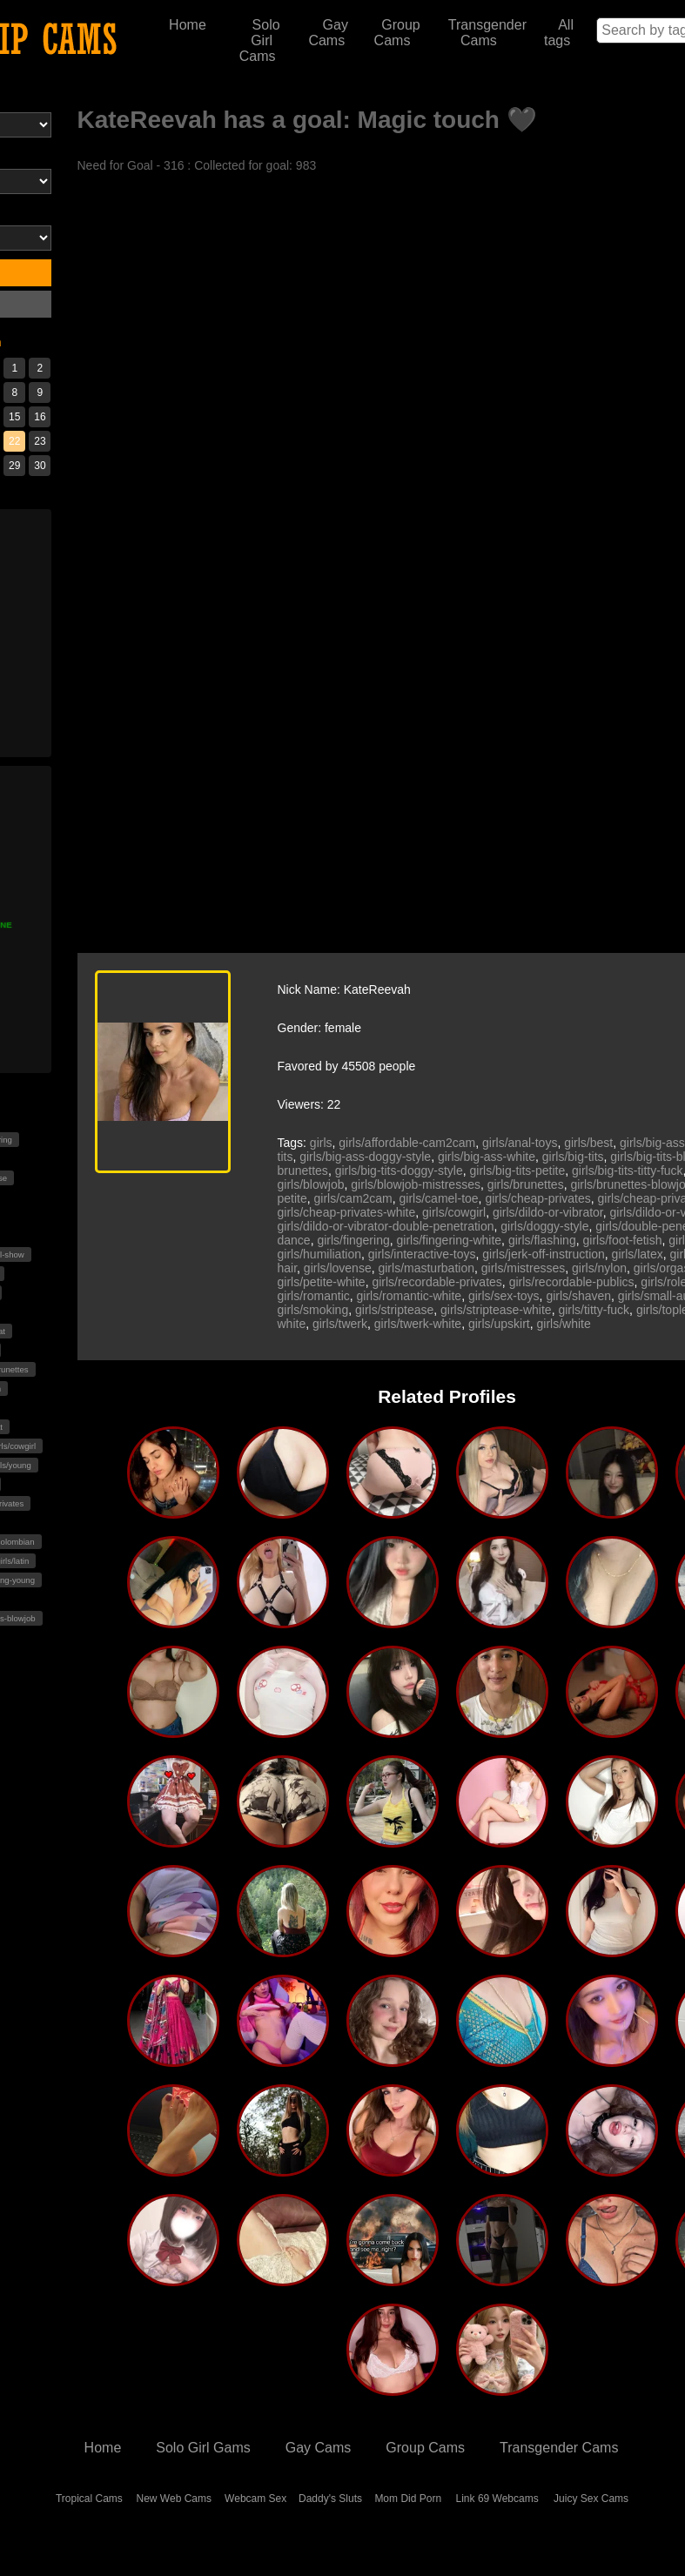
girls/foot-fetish (621, 1240)
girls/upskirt (499, 1324)
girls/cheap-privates (537, 1198)
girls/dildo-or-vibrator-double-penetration (386, 1226)
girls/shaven (578, 1296)
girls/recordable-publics (572, 1282)
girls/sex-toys (504, 1296)
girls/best (588, 1143)
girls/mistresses (523, 1268)
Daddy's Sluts (330, 2498)
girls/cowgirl (454, 1212)
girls (321, 1143)
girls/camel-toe (439, 1198)
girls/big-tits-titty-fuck (627, 1170)
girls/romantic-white (409, 1296)
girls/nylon (599, 1268)
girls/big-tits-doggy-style (399, 1170)
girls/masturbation (426, 1268)
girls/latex (637, 1254)
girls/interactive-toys (422, 1254)
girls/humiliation (319, 1254)
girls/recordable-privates (436, 1282)
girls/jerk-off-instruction (543, 1254)
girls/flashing (542, 1240)
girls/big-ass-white (486, 1157)
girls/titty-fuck (593, 1310)
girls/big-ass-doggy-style (365, 1157)
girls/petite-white (322, 1282)
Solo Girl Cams (259, 40)
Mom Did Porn (407, 2498)
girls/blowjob (311, 1184)
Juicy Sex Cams (591, 2498)
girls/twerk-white (417, 1324)
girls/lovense (338, 1268)
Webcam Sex (255, 2498)
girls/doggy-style (544, 1226)
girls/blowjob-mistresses (415, 1184)
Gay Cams (328, 32)
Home (187, 24)
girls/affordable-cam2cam (407, 1143)
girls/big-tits (573, 1157)
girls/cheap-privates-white (347, 1212)
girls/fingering (353, 1240)
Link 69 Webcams (497, 2498)
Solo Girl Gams (203, 2447)
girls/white (563, 1324)
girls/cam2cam (353, 1198)
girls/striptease (394, 1310)
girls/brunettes (525, 1184)
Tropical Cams (89, 2498)
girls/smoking (313, 1310)
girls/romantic (314, 1296)
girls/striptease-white (496, 1310)
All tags (559, 32)
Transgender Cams (487, 32)
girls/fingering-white (448, 1240)
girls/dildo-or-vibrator (548, 1212)
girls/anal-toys (519, 1143)
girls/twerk (339, 1324)
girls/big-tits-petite (518, 1170)
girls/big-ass (652, 1143)
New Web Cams (174, 2498)
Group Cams (397, 32)
